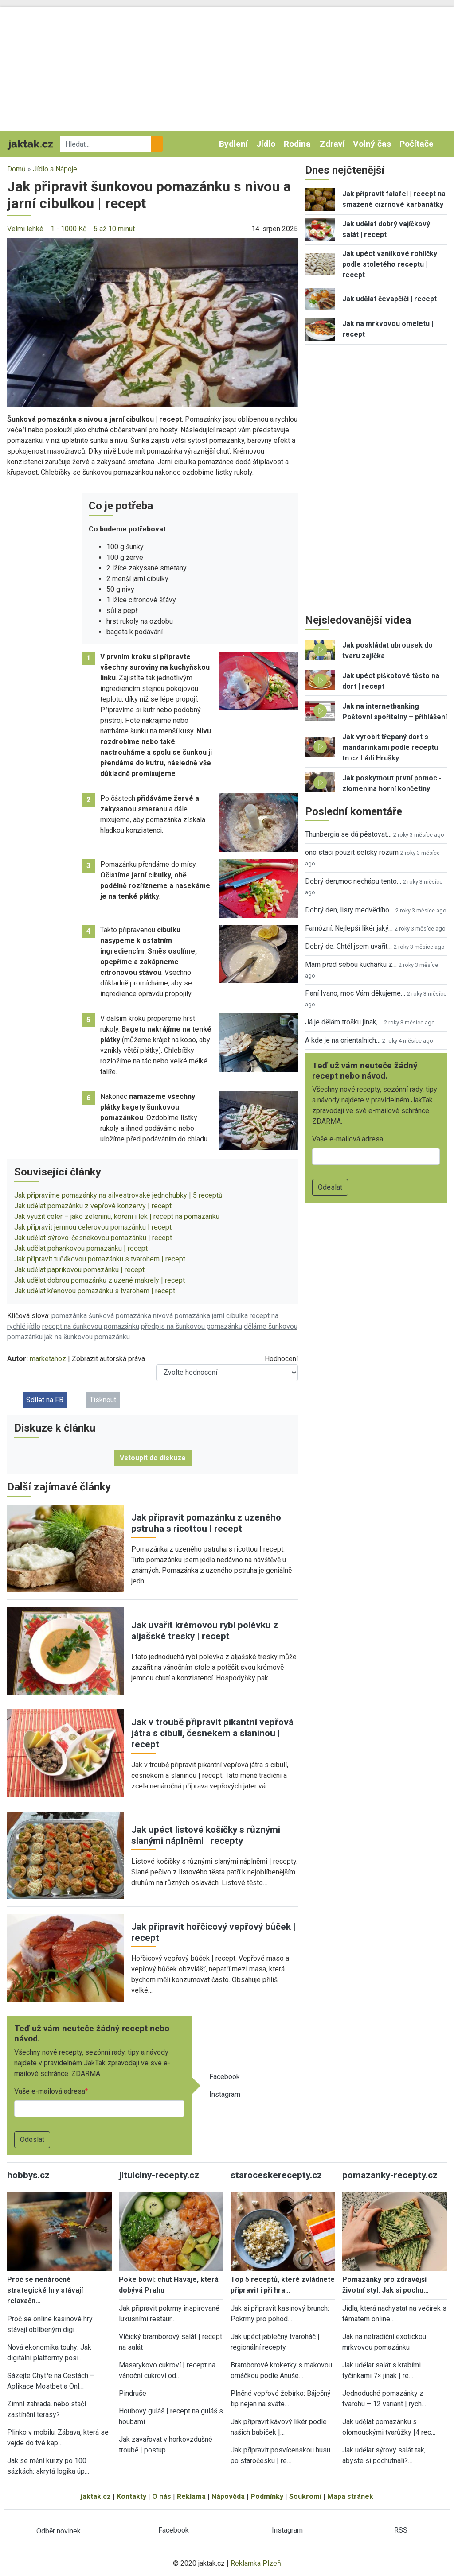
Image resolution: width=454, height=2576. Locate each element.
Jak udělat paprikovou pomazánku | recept (79, 1269)
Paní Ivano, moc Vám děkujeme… (355, 993)
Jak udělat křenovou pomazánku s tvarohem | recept (94, 1291)
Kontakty (131, 2496)
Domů (16, 169)
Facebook (224, 2076)
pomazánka (69, 1315)
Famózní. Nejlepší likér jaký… (349, 928)
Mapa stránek (350, 2496)
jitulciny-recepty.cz (159, 2175)
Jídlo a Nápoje (55, 169)
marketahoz (48, 1358)
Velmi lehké (25, 229)
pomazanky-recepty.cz (390, 2175)
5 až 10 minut (114, 229)
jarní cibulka (230, 1315)
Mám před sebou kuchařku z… (351, 964)
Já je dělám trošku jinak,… (343, 1022)
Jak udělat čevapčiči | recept (389, 299)
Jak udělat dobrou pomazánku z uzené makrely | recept (99, 1280)
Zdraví (332, 144)
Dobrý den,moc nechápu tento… (353, 881)
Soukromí (305, 2496)
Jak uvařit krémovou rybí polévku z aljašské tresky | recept (204, 1630)
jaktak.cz (96, 2496)
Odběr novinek (58, 2531)
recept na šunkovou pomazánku (90, 1326)
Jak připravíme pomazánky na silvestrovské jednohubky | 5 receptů (118, 1195)
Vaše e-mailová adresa (49, 2091)
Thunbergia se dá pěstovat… (348, 834)
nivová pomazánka (181, 1315)
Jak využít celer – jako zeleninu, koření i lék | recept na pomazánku (116, 1216)
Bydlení (233, 144)
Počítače (416, 144)
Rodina (297, 144)
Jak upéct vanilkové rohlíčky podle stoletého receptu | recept (389, 264)
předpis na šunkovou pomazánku (191, 1326)
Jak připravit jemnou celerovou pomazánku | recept (93, 1227)
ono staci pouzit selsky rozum (352, 852)
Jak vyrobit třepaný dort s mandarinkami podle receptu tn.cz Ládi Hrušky (390, 747)
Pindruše (132, 2393)
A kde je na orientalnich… (342, 1040)
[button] (152, 322)
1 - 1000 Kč (68, 229)
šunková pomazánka (120, 1315)
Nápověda (228, 2496)
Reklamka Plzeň (256, 2563)
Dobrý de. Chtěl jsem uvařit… (348, 946)
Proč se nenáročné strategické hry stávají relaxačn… (45, 2290)
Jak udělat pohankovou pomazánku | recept (81, 1248)
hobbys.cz (28, 2175)
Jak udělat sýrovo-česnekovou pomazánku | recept (93, 1238)
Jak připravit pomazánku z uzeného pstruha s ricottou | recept (206, 1523)
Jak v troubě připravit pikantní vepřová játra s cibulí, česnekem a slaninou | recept (212, 1733)
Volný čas (372, 144)
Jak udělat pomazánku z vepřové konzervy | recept (93, 1206)
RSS (400, 2530)
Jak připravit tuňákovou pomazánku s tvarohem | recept (99, 1259)
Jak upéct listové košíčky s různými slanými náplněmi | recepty (205, 1835)
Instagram (224, 2094)
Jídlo (265, 144)
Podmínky (266, 2496)
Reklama (191, 2496)
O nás (161, 2496)
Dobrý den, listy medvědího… (349, 910)
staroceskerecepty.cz (276, 2175)
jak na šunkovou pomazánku (87, 1337)
